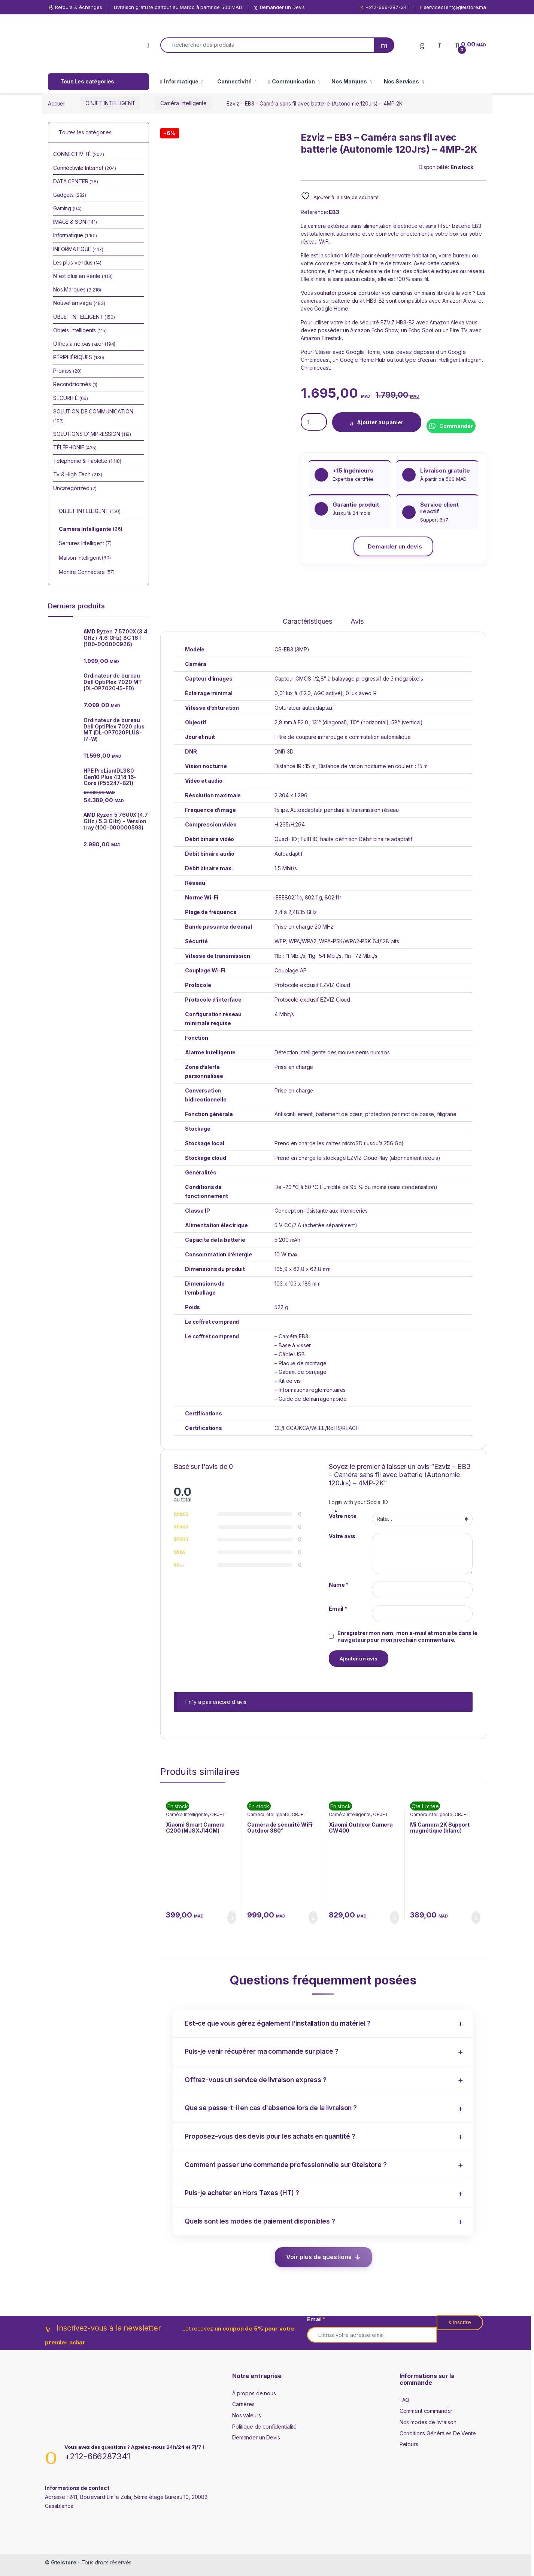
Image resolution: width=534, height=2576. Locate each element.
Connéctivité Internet (84, 168)
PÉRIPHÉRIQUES (78, 357)
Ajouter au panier (380, 422)
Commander (456, 426)
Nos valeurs (246, 2415)
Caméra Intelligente (183, 103)
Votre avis (342, 1536)
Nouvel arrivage (79, 303)
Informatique (179, 81)
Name (338, 1585)
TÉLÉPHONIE (75, 447)
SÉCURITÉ (70, 398)
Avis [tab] (357, 621)
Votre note (342, 1516)
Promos (67, 370)
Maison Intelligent (85, 558)
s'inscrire (460, 2322)
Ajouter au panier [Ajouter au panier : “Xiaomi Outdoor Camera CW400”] (394, 1917)
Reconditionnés (75, 384)
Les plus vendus (77, 262)
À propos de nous (254, 2393)
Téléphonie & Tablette (87, 461)
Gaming (67, 208)
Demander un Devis (256, 2437)
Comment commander (426, 2411)
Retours (409, 2444)
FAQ (405, 2400)
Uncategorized (75, 488)
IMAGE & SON (75, 222)
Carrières (243, 2404)
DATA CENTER (75, 181)
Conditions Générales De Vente (438, 2433)
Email (338, 1608)
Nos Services (401, 81)
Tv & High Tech (77, 474)
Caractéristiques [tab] (307, 621)
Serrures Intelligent (85, 544)
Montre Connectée (87, 572)
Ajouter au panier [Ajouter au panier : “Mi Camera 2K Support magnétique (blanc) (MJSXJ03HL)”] (475, 1917)
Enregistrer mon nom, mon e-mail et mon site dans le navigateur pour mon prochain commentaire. (407, 1636)
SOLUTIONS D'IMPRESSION (92, 434)
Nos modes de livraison (428, 2422)
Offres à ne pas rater (84, 343)
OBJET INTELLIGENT (110, 103)
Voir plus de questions (319, 2257)
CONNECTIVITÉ (78, 154)
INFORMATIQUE (78, 249)
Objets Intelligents (80, 330)
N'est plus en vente (83, 276)
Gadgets (69, 195)
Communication (291, 81)
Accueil (57, 103)
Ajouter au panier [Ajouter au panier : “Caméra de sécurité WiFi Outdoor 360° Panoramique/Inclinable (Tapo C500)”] (313, 1917)
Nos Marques (349, 81)
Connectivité (234, 81)
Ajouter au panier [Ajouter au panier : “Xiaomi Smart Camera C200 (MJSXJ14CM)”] (231, 1917)
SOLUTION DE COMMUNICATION (93, 416)
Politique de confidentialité (264, 2426)
